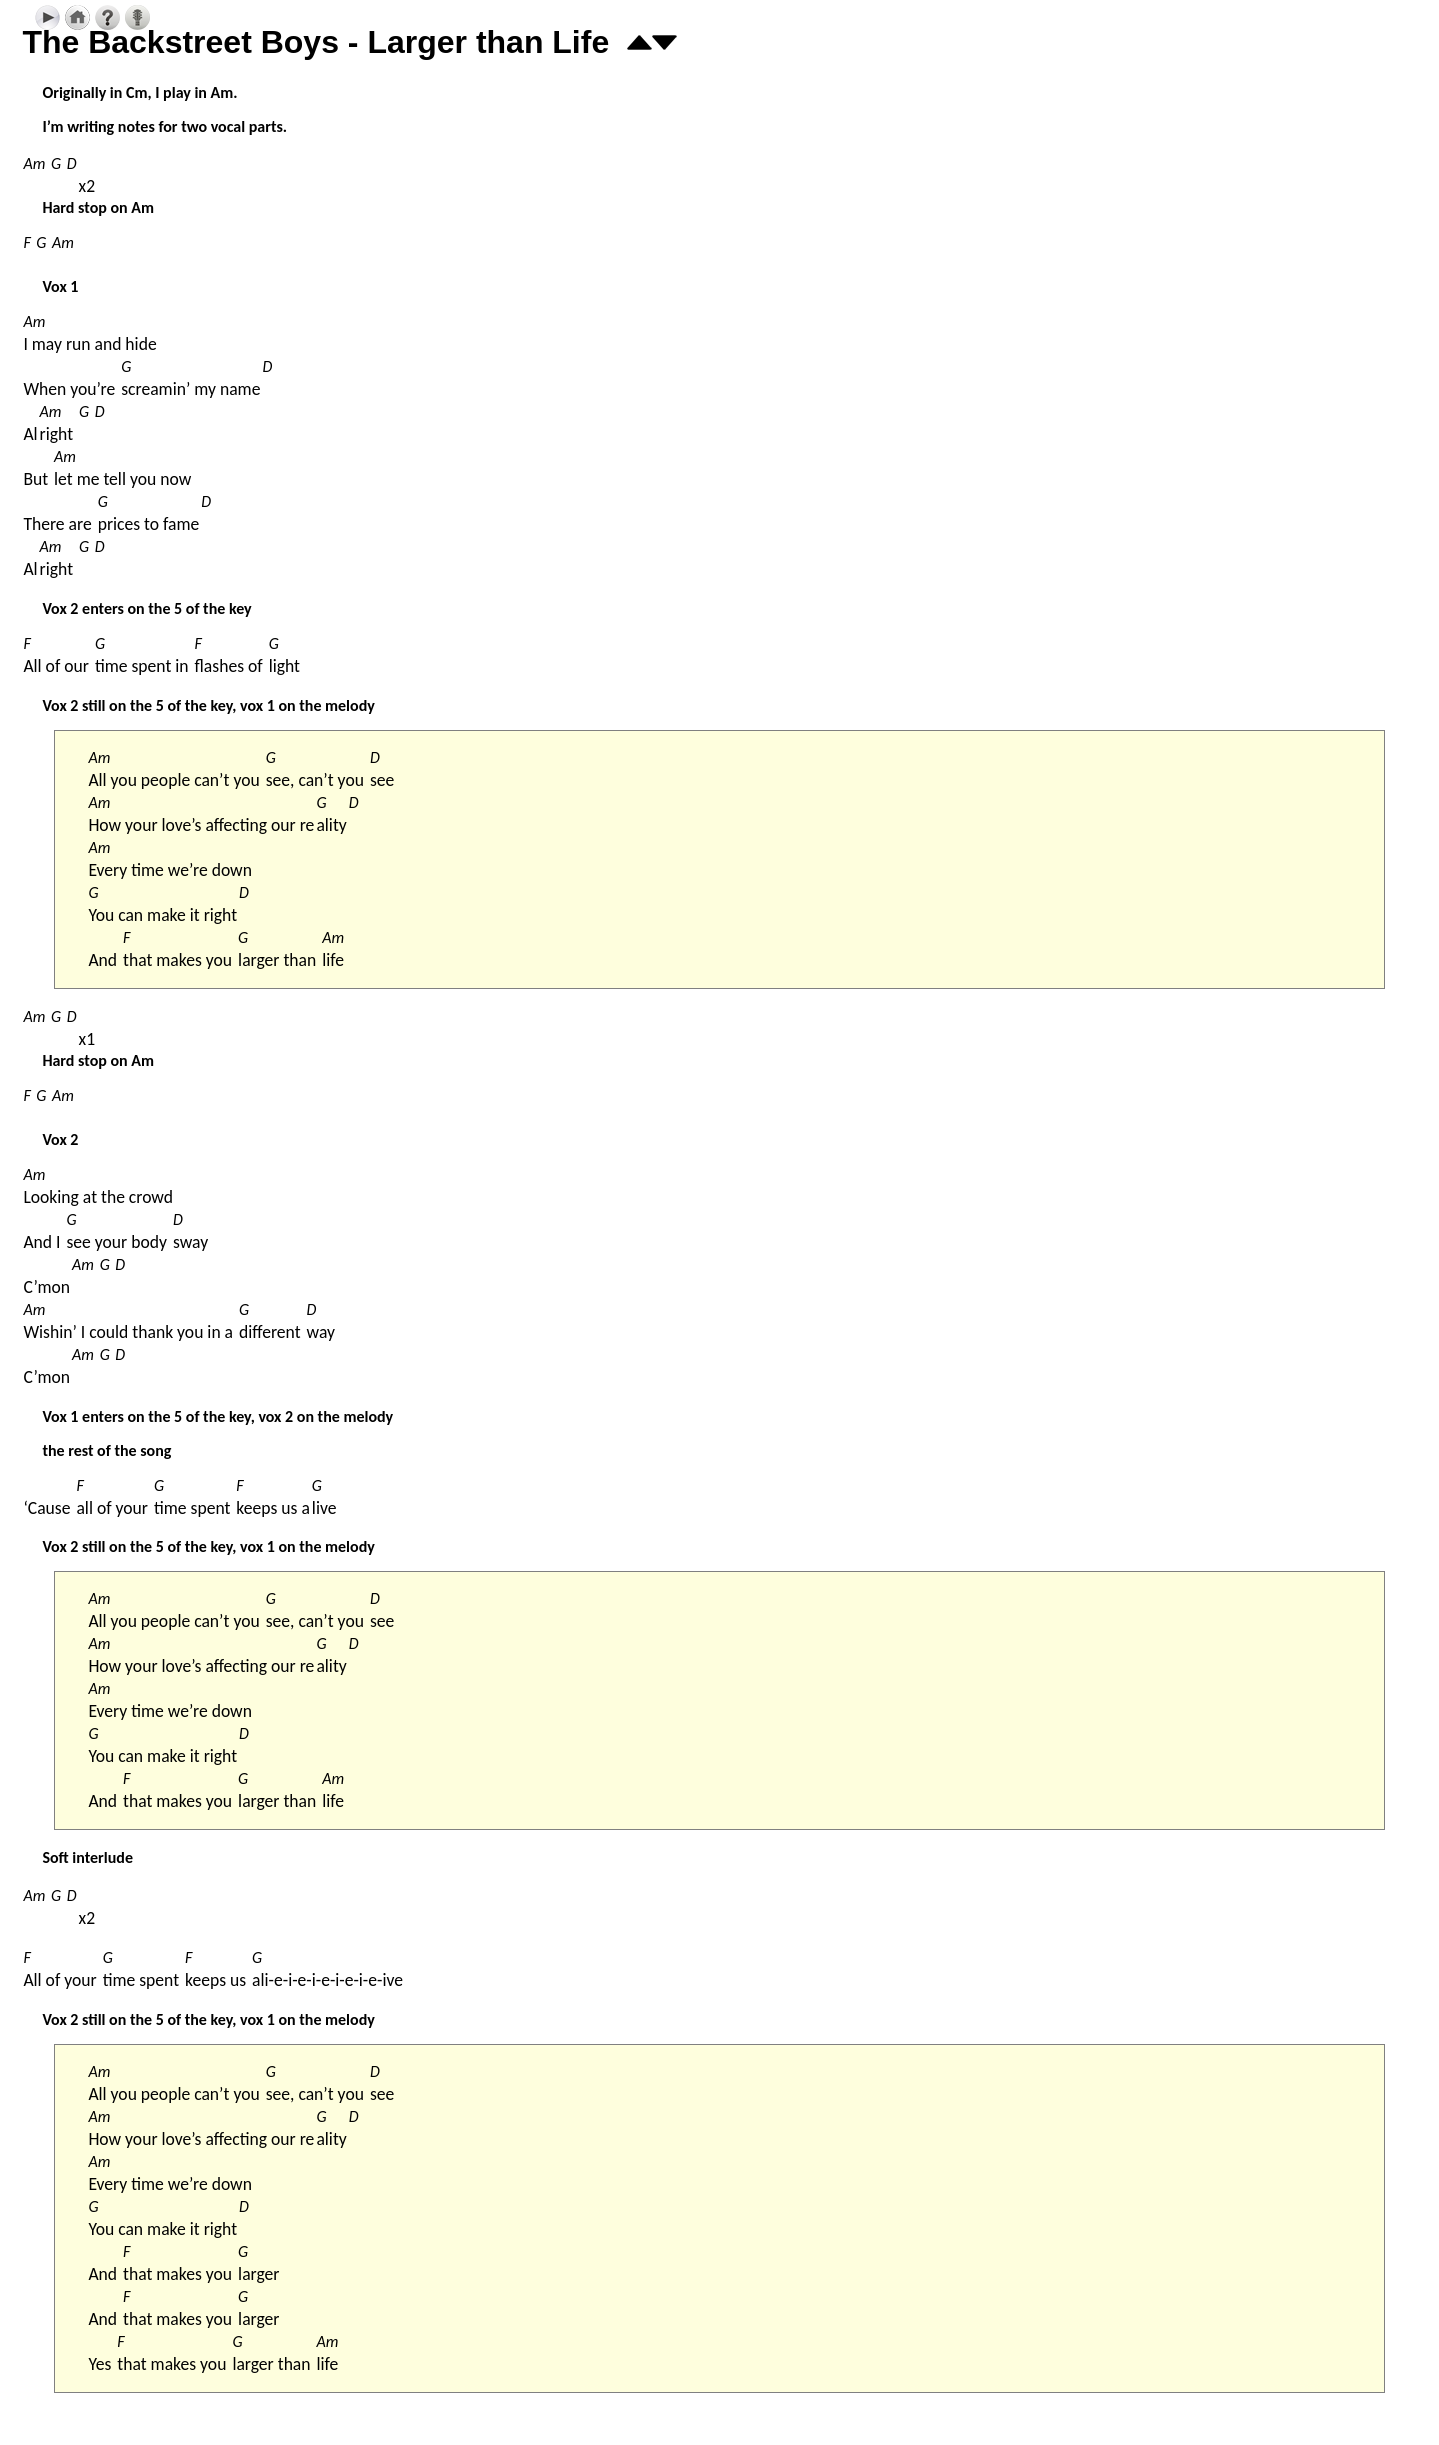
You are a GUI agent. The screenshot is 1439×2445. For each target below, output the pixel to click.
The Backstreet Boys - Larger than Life (315, 42)
